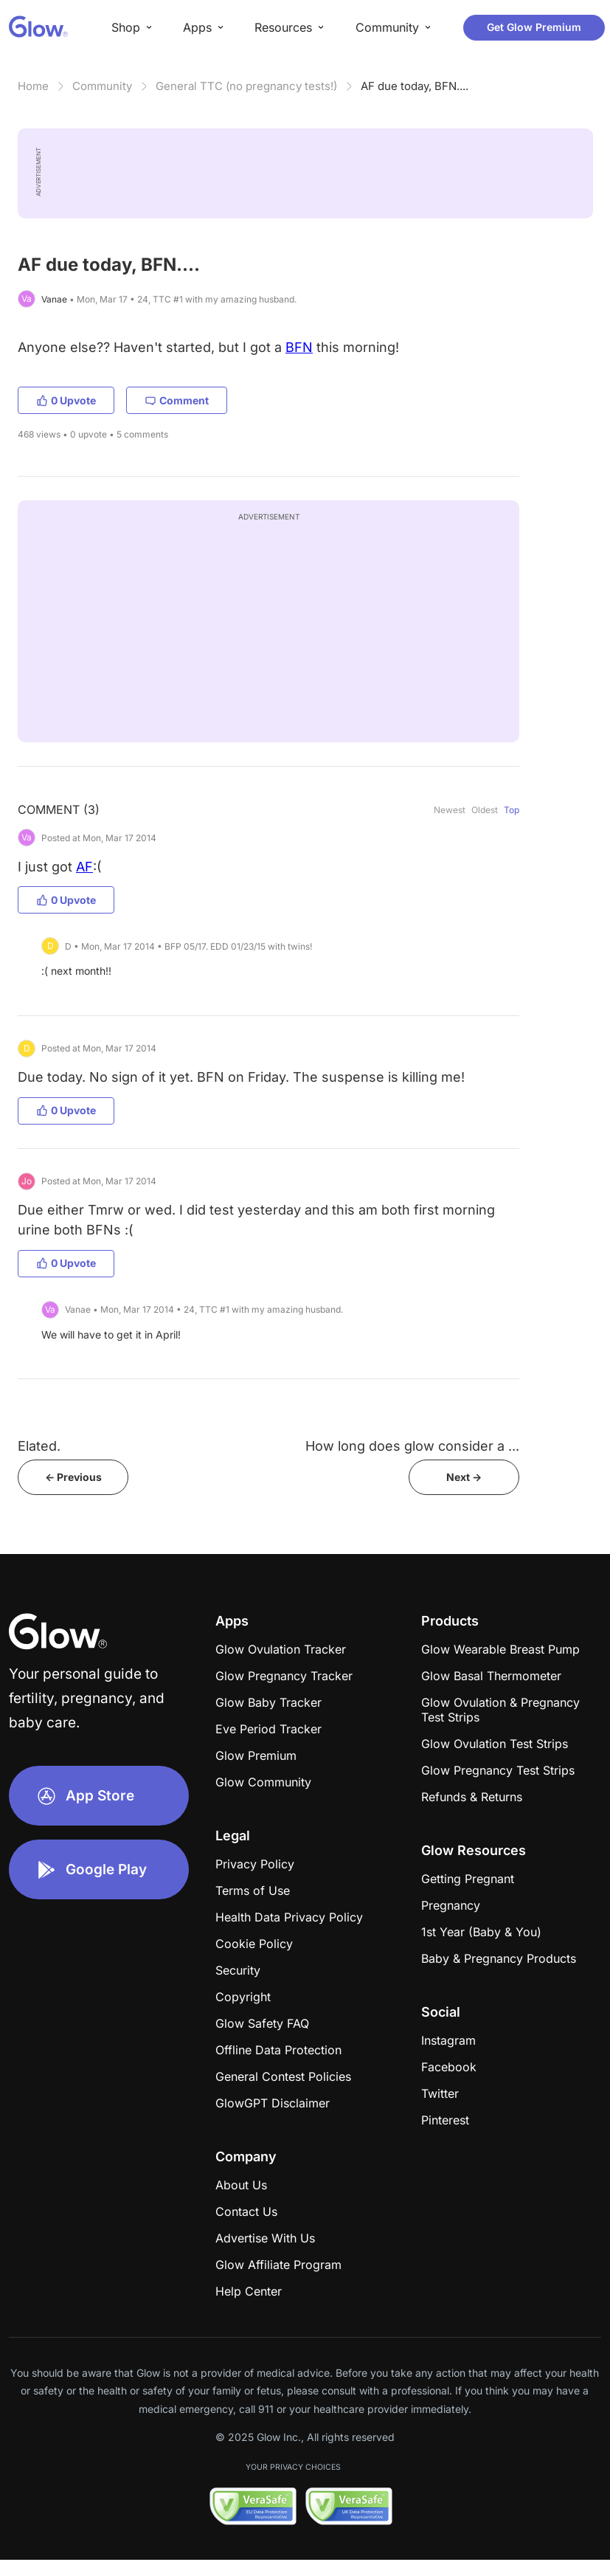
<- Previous (73, 1477)
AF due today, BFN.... (414, 86)
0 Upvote (66, 400)
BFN (299, 347)
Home (33, 86)
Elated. (39, 1446)
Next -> (464, 1477)
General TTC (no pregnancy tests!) (246, 86)
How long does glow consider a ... (412, 1446)
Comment (177, 400)
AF (84, 866)
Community (102, 86)
